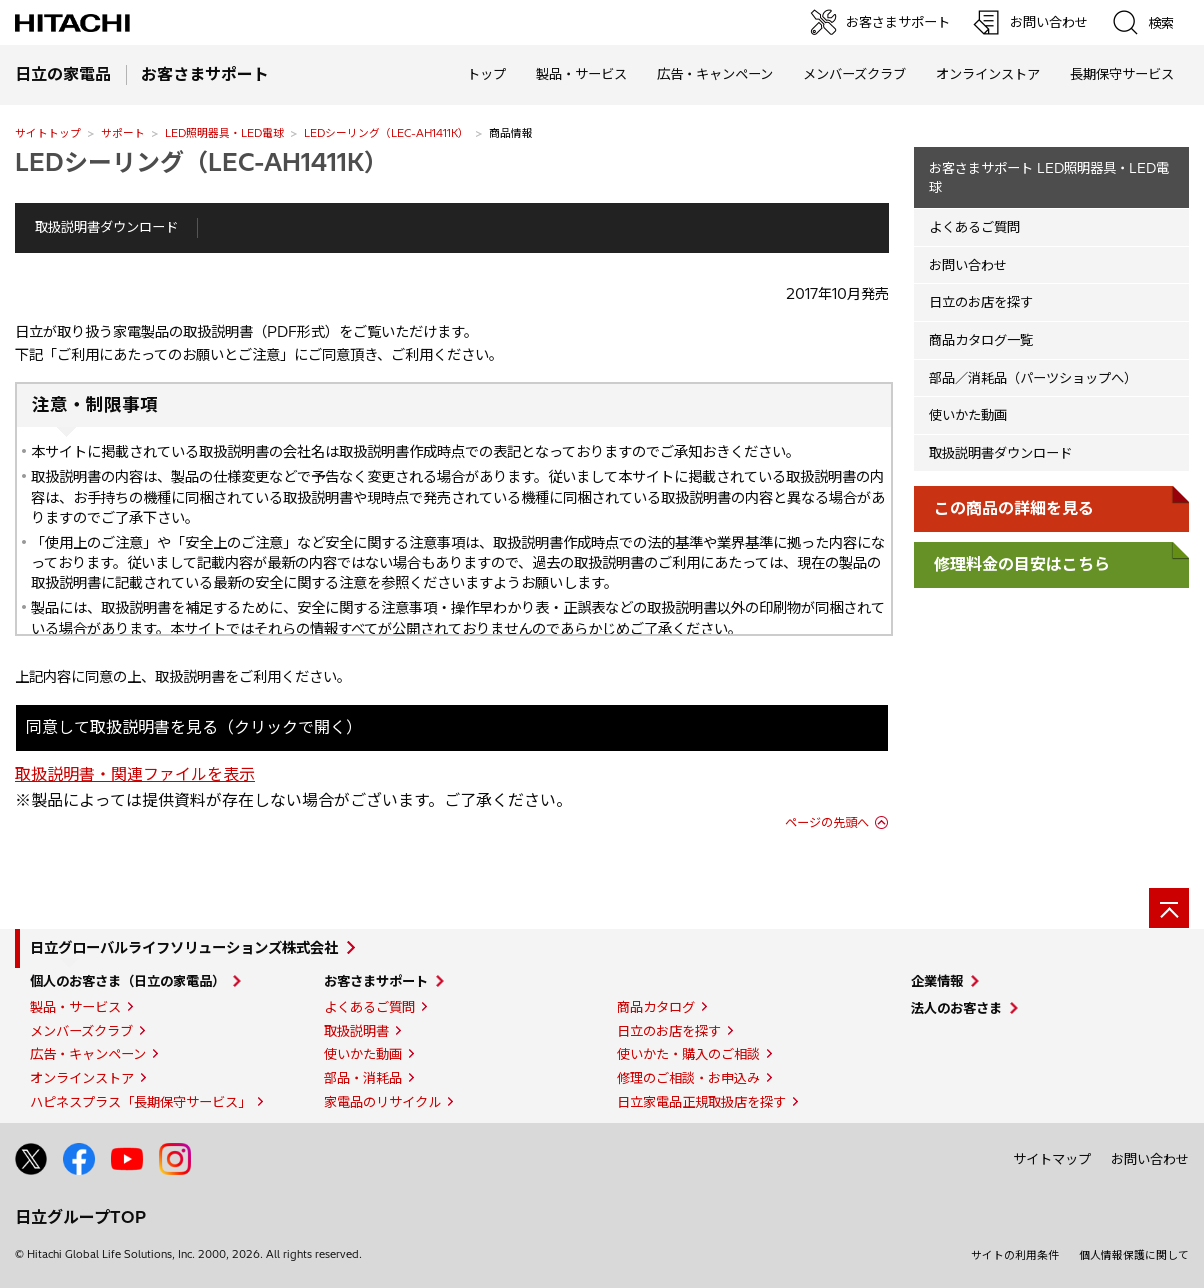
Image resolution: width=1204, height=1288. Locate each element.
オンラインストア (988, 74)
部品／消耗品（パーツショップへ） (1033, 378)
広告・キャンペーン (88, 1054)
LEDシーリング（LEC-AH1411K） (386, 133)
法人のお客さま (956, 1008)
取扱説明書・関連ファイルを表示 (135, 774)
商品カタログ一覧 (981, 340)
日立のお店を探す (981, 302)
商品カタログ (656, 1007)
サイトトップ (48, 133)
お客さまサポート (376, 981)
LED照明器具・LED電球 (224, 133)
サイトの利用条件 (1015, 1255)
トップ (486, 74)
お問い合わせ (968, 265)
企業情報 (937, 981)
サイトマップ (1052, 1159)
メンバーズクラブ (854, 74)
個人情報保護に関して (1134, 1255)
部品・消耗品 (363, 1078)
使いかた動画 (968, 415)
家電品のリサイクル (382, 1102)
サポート (123, 133)
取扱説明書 (356, 1031)
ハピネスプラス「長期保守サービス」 (140, 1102)
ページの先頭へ (827, 822)
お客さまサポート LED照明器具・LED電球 (1049, 177)
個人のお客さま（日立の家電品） (127, 981)
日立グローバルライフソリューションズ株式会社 (184, 948)
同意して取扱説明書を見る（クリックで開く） (194, 727)
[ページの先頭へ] (1169, 908)
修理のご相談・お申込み (688, 1078)
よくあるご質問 (974, 227)
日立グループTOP (80, 1217)
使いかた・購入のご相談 (688, 1054)
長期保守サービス (1122, 74)
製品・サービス (75, 1007)
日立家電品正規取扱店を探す (701, 1102)
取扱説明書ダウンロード (106, 227)
